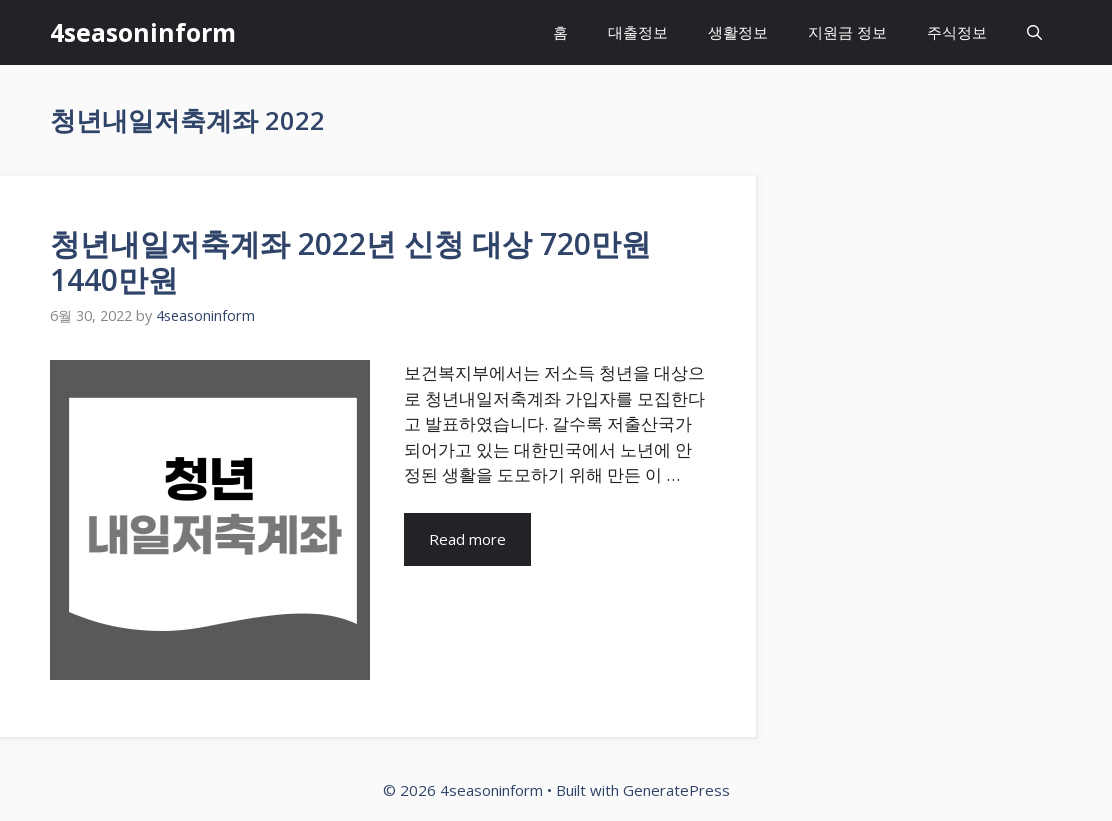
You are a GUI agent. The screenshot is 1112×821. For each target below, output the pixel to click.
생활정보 (738, 32)
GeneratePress (676, 790)
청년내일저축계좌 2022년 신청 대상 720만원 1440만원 (350, 261)
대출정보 (638, 32)
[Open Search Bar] (1034, 32)
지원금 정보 (847, 32)
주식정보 (957, 32)
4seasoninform (143, 32)
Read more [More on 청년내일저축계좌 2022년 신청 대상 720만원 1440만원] (467, 539)
